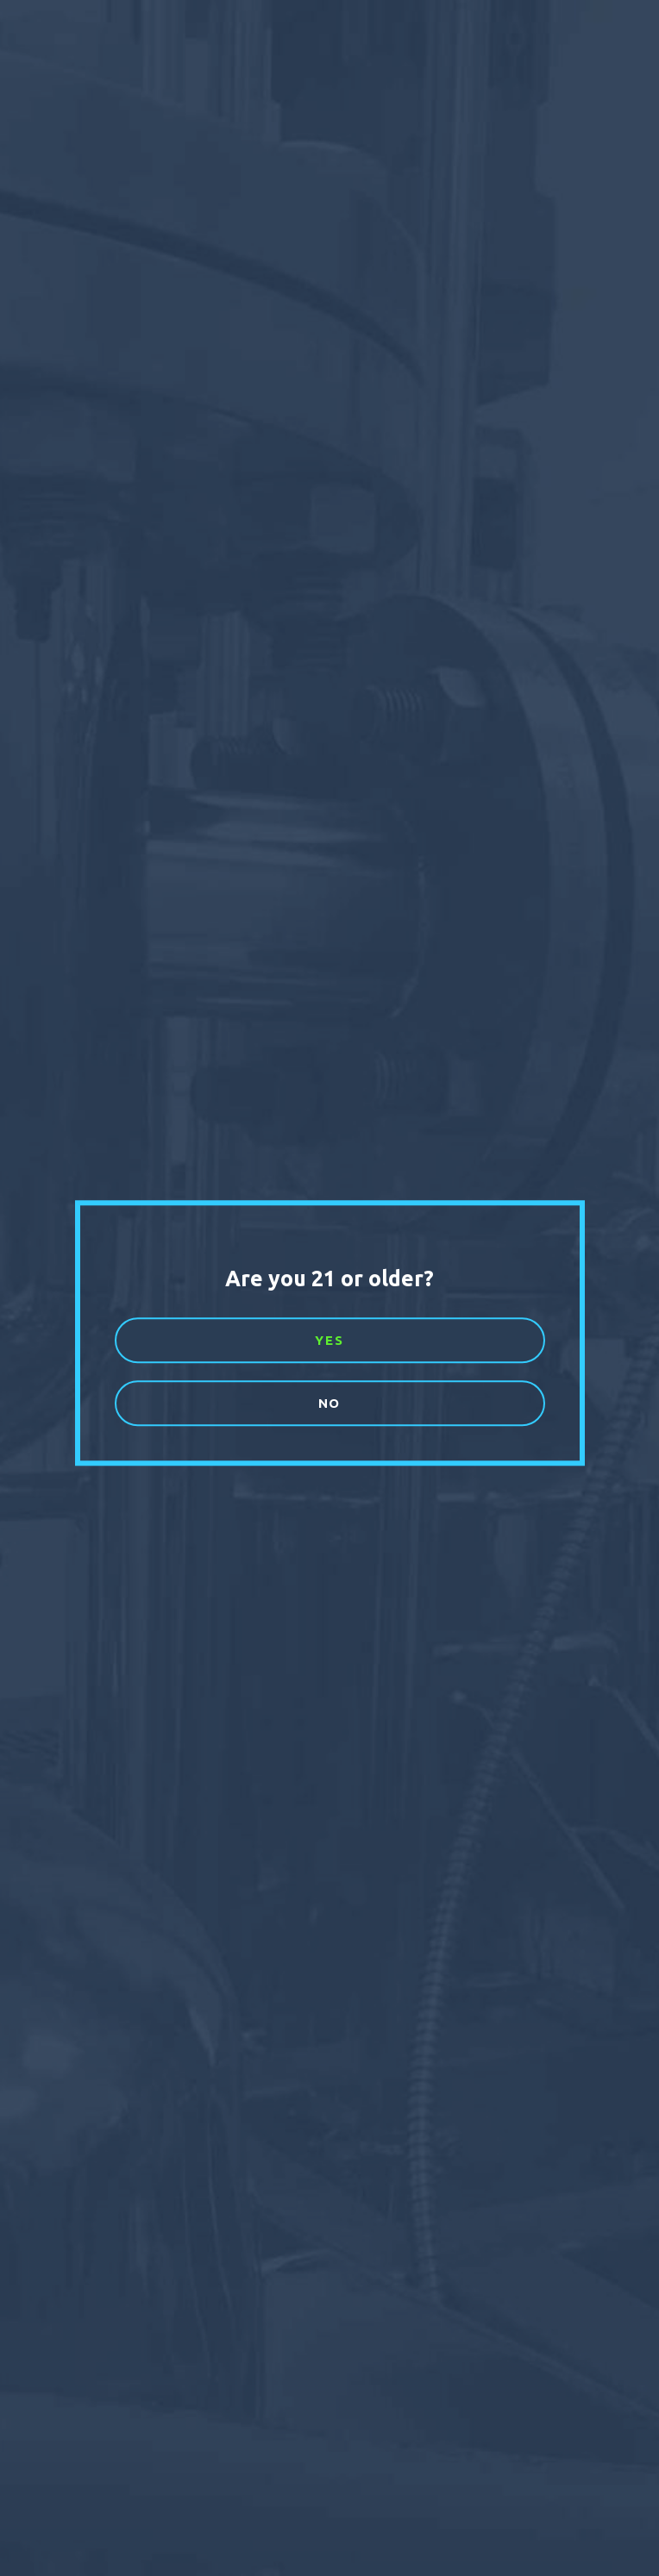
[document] (329, 1288)
